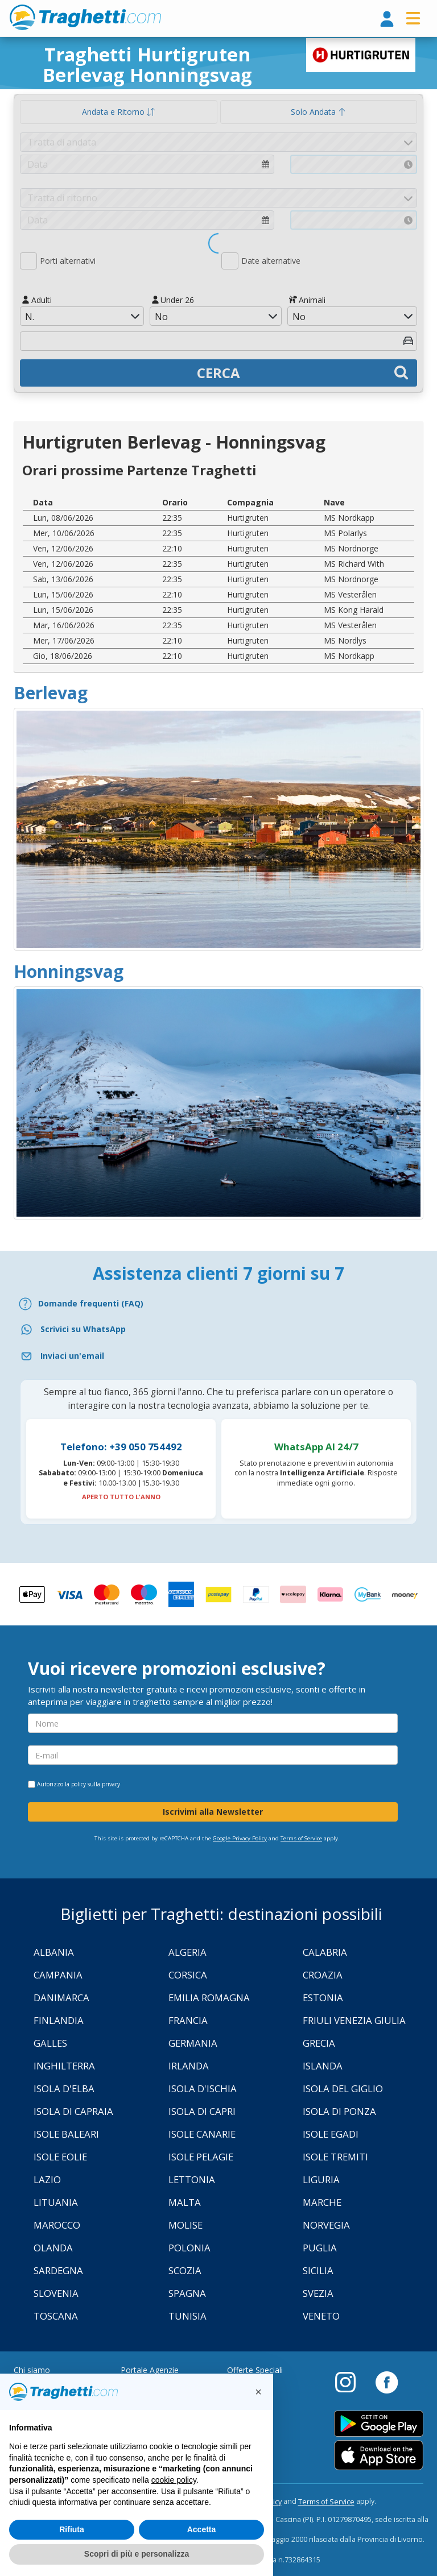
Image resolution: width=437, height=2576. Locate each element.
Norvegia (326, 2224)
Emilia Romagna (209, 1997)
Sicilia (318, 2270)
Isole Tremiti (335, 2156)
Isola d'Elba (64, 2088)
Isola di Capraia (73, 2111)
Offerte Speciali (255, 2370)
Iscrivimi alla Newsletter (213, 1811)
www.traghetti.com (85, 17)
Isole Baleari (66, 2134)
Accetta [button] (201, 2529)
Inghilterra (64, 2065)
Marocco (57, 2224)
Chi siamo (32, 2370)
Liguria (321, 2179)
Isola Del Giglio (343, 2088)
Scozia (184, 2270)
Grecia (319, 2043)
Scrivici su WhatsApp (83, 1329)
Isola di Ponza (339, 2111)
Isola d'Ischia (202, 2088)
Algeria (187, 1952)
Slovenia (56, 2293)
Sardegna (58, 2270)
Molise (185, 2224)
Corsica (187, 1974)
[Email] (218, 1356)
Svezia (318, 2293)
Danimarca (61, 1997)
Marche (322, 2202)
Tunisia (187, 2315)
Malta (184, 2202)
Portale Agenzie (150, 2370)
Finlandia (59, 2020)
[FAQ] (218, 1304)
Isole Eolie (60, 2156)
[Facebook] (386, 2381)
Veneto (321, 2315)
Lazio (47, 2179)
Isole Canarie (202, 2134)
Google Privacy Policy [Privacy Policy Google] (240, 1838)
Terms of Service (301, 1838)
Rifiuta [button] (71, 2529)
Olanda (53, 2247)
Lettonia (191, 2179)
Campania (58, 1974)
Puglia (320, 2247)
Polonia (189, 2247)
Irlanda (188, 2065)
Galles (50, 2043)
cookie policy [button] (173, 2479)
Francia (188, 2020)
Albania (54, 1952)
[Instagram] (351, 2381)
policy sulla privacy (95, 1784)
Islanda (323, 2065)
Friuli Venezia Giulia (354, 2020)
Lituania (56, 2202)
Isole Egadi (330, 2134)
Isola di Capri (202, 2111)
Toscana (56, 2315)
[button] (258, 2392)
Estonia (323, 1997)
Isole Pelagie (200, 2156)
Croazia (323, 1974)
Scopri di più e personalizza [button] (136, 2553)
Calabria (325, 1952)
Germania (192, 2043)
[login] (387, 19)
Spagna (187, 2293)
